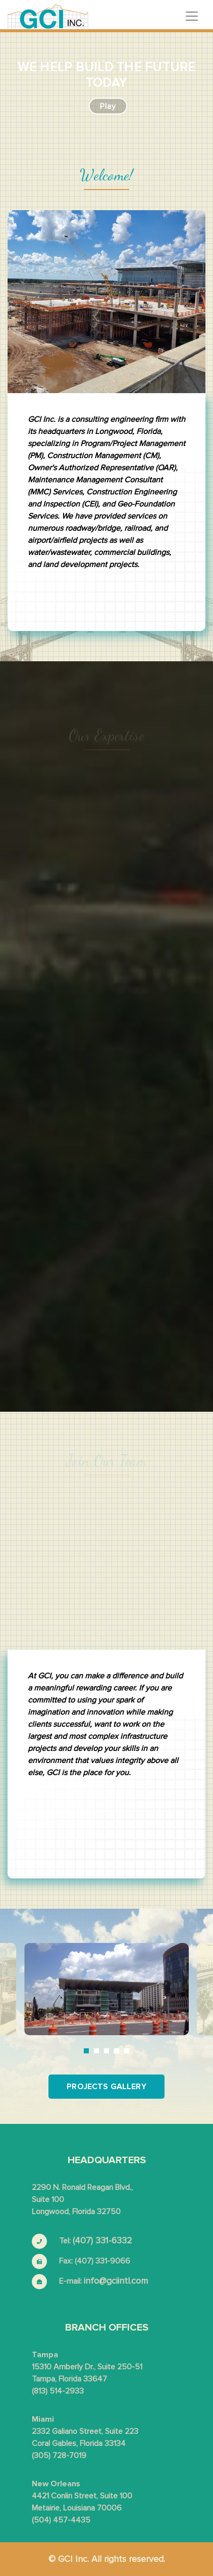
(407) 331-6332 (102, 2240)
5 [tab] (126, 2050)
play (108, 106)
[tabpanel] (106, 1989)
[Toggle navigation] (191, 16)
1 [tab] (86, 2050)
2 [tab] (96, 2050)
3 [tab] (106, 2050)
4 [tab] (116, 2050)
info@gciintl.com (116, 2280)
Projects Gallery (106, 2087)
